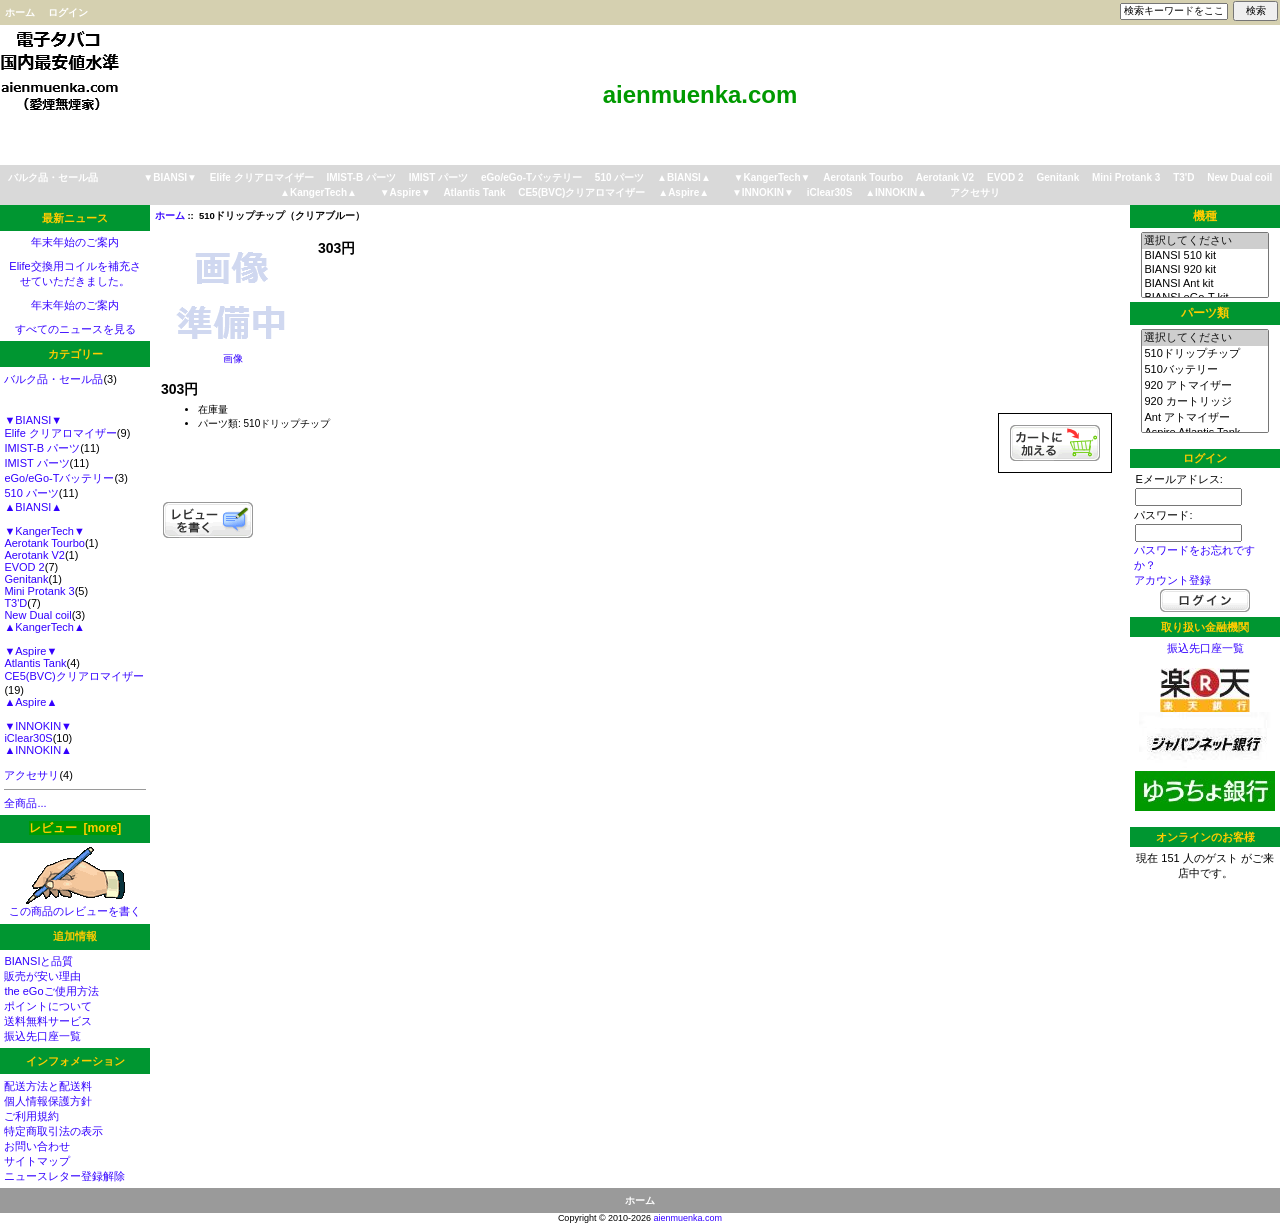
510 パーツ (619, 177)
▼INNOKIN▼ (763, 192)
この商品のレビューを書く (75, 905)
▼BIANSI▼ (170, 177)
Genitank (1057, 177)
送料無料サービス (48, 1021)
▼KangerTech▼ (772, 177)
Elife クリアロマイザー (262, 177)
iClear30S (830, 192)
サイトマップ (37, 1161)
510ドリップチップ (1204, 354)
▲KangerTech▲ (318, 192)
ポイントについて (48, 1006)
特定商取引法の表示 (53, 1131)
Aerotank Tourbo (863, 177)
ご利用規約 (31, 1116)
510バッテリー (1204, 370)
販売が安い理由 (42, 976)
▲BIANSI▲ (684, 177)
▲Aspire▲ (683, 192)
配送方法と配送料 (48, 1086)
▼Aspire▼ (405, 192)
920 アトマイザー (1204, 386)
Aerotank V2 (945, 177)
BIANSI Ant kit (1204, 284)
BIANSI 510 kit (1204, 256)
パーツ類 (1205, 313)
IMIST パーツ (438, 177)
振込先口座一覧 (42, 1036)
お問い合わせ (37, 1146)
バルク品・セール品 (53, 177)
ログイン (68, 12)
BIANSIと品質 (38, 961)
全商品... (25, 803)
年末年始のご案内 (75, 242)
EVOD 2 (1005, 177)
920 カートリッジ (1204, 402)
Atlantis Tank (474, 192)
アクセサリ (975, 192)
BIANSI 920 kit (1204, 270)
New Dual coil (1239, 177)
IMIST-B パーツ (360, 177)
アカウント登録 (1172, 580)
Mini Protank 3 (1126, 177)
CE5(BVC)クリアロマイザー (581, 192)
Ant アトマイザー (1204, 418)
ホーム (20, 12)
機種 (1205, 216)
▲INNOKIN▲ (896, 192)
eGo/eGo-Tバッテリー (531, 177)
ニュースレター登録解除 (64, 1176)
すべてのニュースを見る (75, 329)
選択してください (1204, 241)
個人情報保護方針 (48, 1101)
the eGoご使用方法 (51, 991)
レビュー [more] (75, 828)
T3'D (1183, 177)
